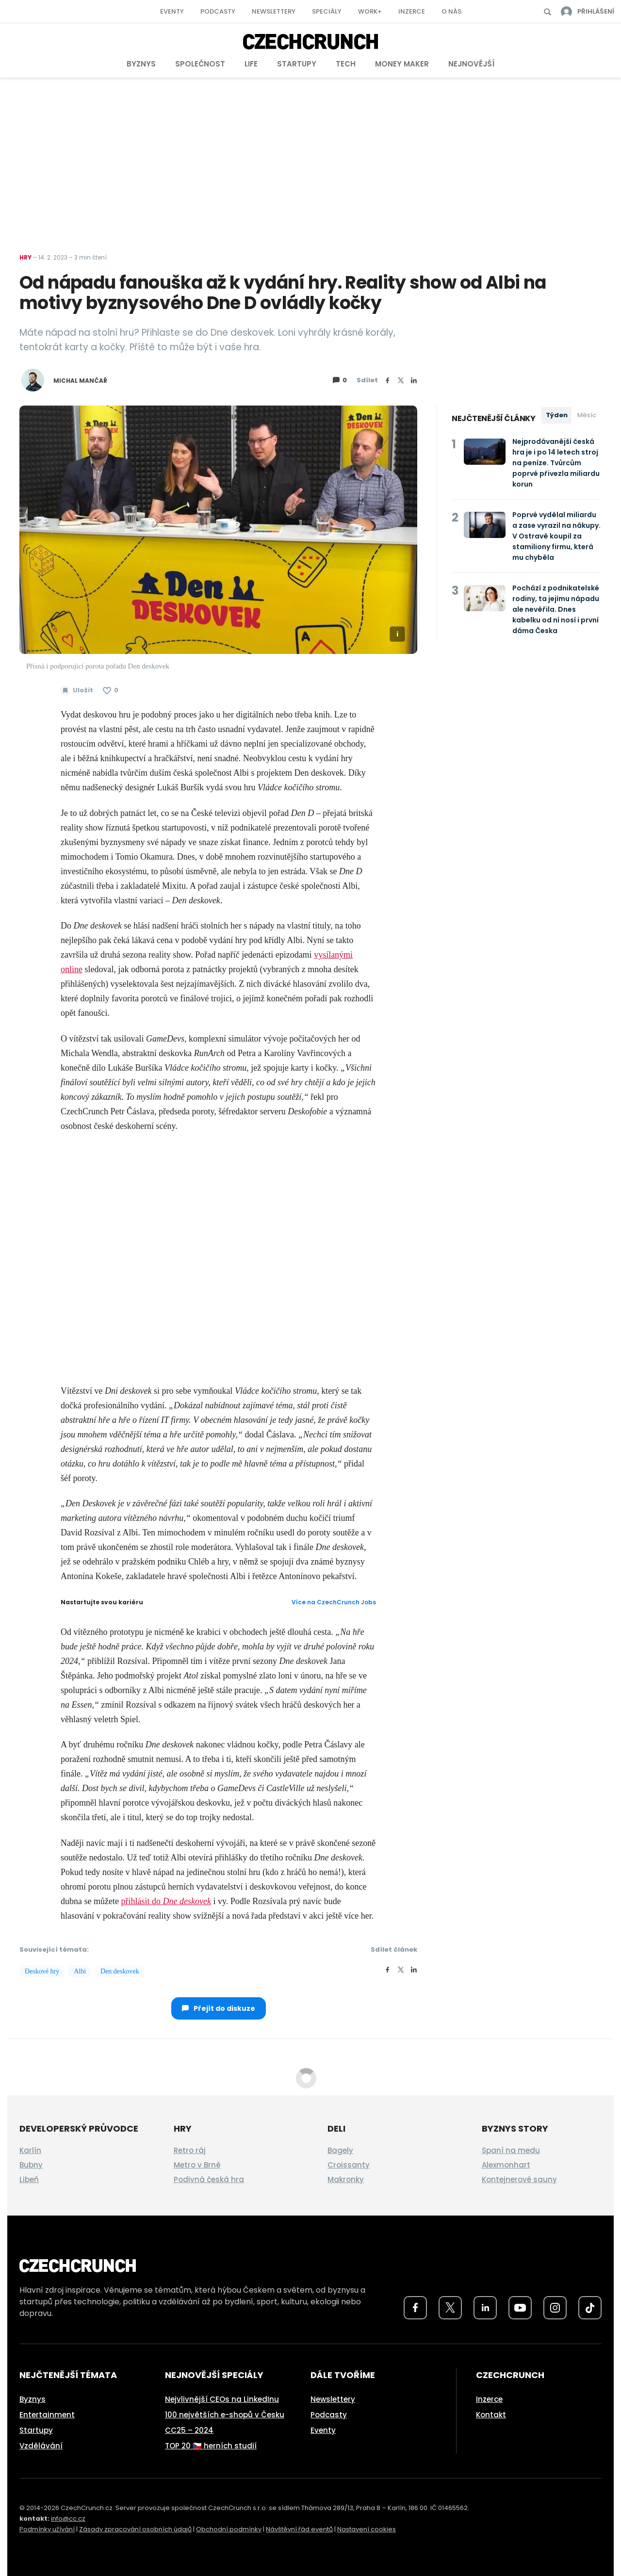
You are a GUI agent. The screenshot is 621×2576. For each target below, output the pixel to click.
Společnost (200, 64)
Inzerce (411, 11)
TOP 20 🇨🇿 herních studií (211, 2446)
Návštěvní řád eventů (299, 2529)
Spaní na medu (511, 2150)
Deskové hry (42, 1971)
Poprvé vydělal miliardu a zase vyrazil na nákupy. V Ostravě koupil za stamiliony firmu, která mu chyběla (556, 536)
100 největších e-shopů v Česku (224, 2415)
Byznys (141, 64)
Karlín (30, 2150)
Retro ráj (190, 2150)
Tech (346, 64)
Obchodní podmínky (228, 2529)
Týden (557, 415)
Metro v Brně (197, 2165)
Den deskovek (119, 1971)
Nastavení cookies (366, 2529)
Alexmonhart (506, 2165)
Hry (25, 257)
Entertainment (47, 2415)
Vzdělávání (41, 2446)
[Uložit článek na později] (77, 690)
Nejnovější (471, 64)
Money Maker (402, 64)
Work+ (370, 11)
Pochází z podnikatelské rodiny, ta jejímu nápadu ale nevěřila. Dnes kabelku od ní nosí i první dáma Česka (555, 609)
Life (251, 64)
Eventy (172, 11)
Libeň (29, 2179)
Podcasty (217, 11)
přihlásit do (166, 1901)
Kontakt (491, 2415)
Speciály (327, 11)
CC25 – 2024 (189, 2430)
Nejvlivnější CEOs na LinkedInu (222, 2399)
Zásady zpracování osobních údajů (135, 2529)
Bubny (31, 2165)
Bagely (340, 2150)
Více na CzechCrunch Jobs (334, 1602)
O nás (451, 11)
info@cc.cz (68, 2518)
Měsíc (586, 415)
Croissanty (348, 2165)
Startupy (296, 64)
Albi (80, 1971)
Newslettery (273, 11)
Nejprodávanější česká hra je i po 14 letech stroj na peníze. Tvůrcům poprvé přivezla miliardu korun (556, 463)
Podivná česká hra (209, 2179)
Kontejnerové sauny (519, 2179)
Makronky (345, 2179)
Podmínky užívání (47, 2529)
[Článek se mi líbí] (110, 690)
